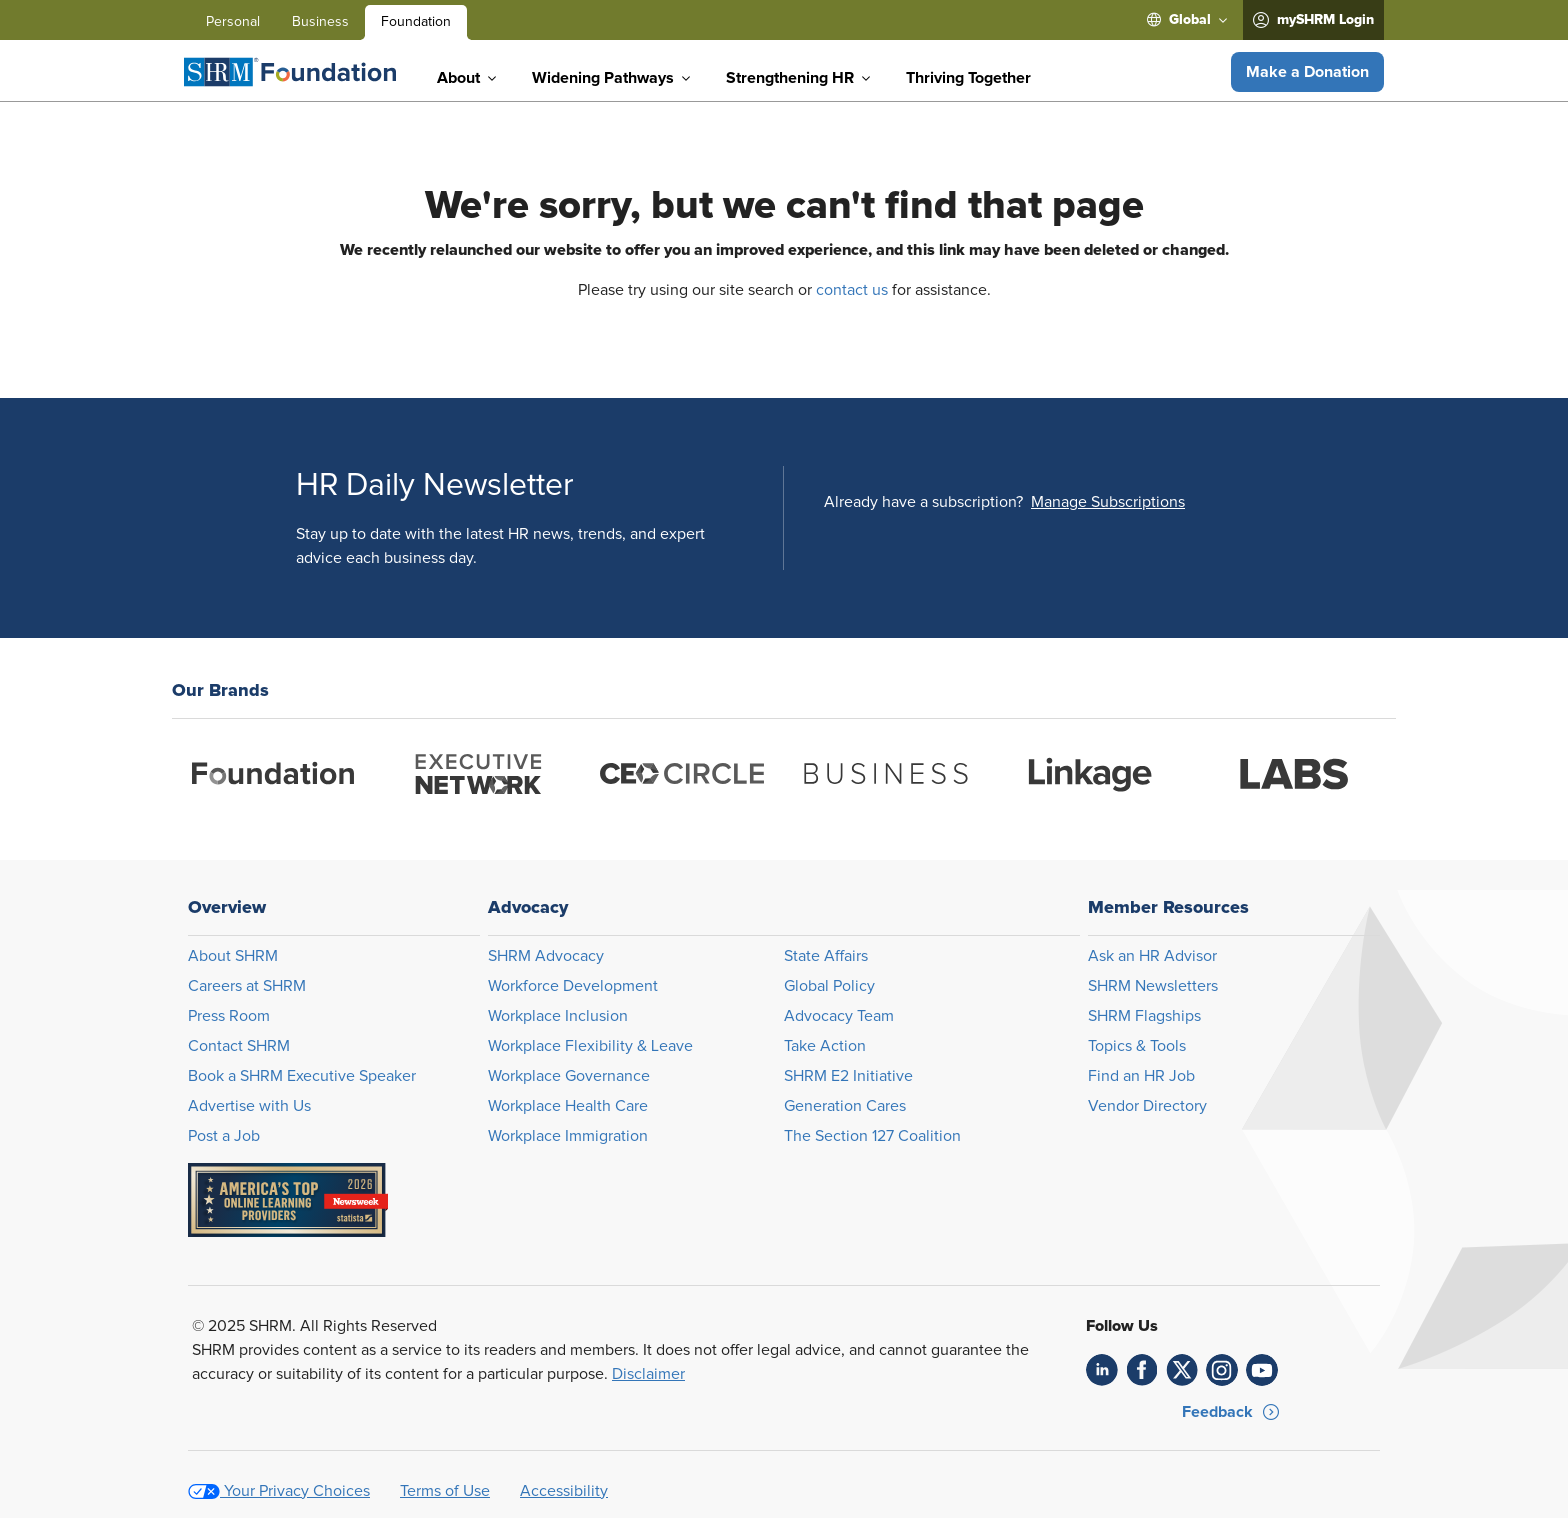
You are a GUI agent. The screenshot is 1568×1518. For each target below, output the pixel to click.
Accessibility (564, 1491)
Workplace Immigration (568, 1136)
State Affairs (826, 956)
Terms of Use (445, 1491)
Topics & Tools (1137, 1046)
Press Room (229, 1016)
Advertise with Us (249, 1106)
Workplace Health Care (568, 1106)
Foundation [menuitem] (416, 22)
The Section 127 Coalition (872, 1136)
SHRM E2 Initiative (848, 1076)
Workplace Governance (569, 1076)
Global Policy (829, 986)
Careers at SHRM (247, 986)
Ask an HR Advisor (1152, 956)
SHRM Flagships (1144, 1016)
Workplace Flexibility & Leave (590, 1046)
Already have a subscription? (923, 502)
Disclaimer (648, 1374)
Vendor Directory (1147, 1106)
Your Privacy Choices (297, 1491)
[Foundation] (290, 72)
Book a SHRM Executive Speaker (302, 1076)
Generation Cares (845, 1106)
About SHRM (233, 956)
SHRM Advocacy (546, 956)
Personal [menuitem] (233, 22)
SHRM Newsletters (1153, 986)
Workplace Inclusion (558, 1016)
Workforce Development (573, 986)
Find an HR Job (1141, 1076)
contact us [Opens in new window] (852, 290)
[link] (1102, 1370)
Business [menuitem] (320, 22)
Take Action (825, 1046)
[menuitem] (1187, 20)
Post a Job (224, 1136)
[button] (1307, 72)
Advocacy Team (839, 1016)
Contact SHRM (239, 1046)
